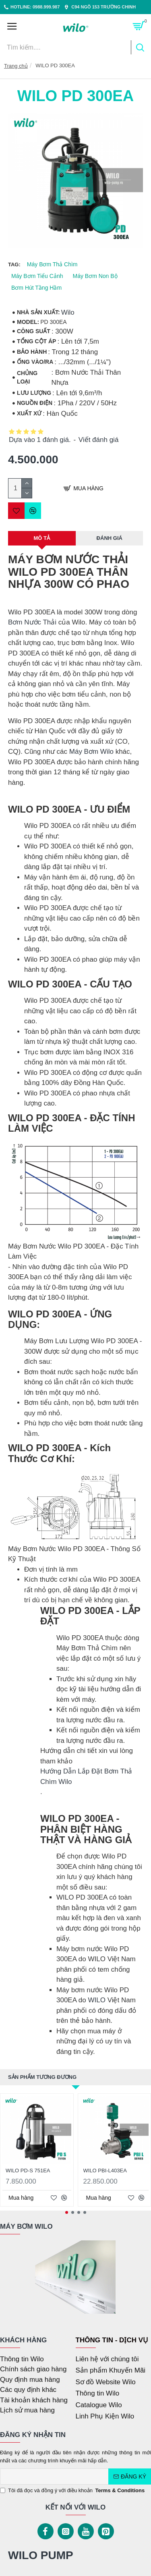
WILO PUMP (40, 2555)
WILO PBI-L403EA (105, 2170)
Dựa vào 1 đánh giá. (40, 440)
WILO (96, 2000)
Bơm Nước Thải (32, 622)
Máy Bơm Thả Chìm (52, 264)
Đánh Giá (109, 538)
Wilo (67, 312)
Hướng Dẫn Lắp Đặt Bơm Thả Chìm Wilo (86, 1776)
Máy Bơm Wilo (91, 751)
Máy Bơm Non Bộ (94, 276)
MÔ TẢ (42, 538)
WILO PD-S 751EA (28, 2170)
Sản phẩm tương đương (42, 2077)
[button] (66, 2212)
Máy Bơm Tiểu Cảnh (37, 276)
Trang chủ (16, 66)
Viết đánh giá (98, 440)
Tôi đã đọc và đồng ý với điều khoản (73, 2491)
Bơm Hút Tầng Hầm (36, 287)
